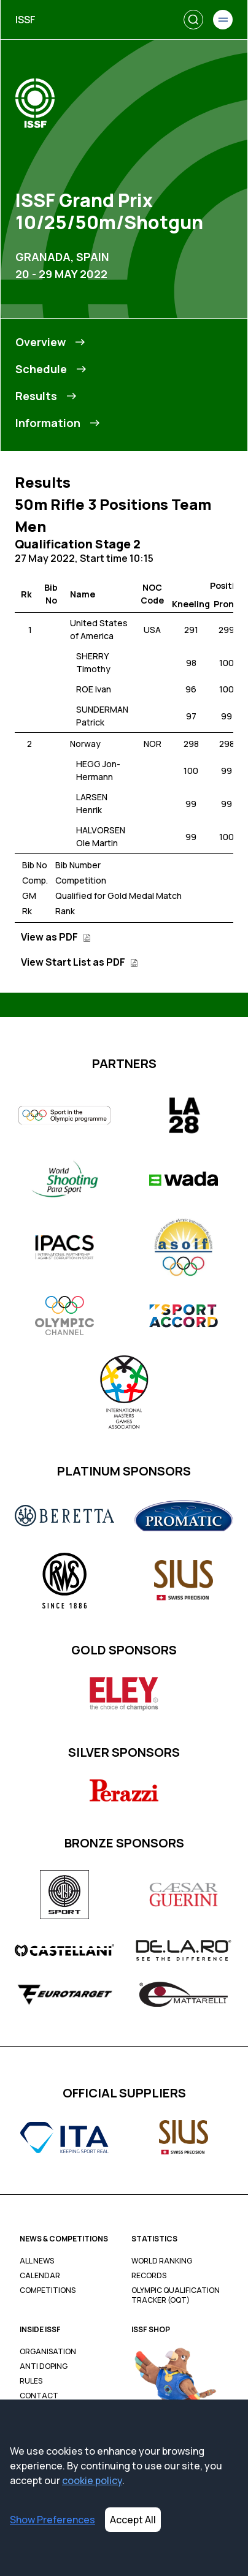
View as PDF (56, 937)
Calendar (40, 2276)
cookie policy (92, 2480)
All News (37, 2261)
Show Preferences (52, 2519)
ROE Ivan (93, 689)
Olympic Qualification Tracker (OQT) (175, 2295)
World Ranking (161, 2261)
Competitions (48, 2290)
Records (148, 2276)
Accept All (133, 2519)
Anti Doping (44, 2366)
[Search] (193, 19)
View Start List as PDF (79, 962)
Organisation (48, 2352)
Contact (39, 2396)
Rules (31, 2381)
